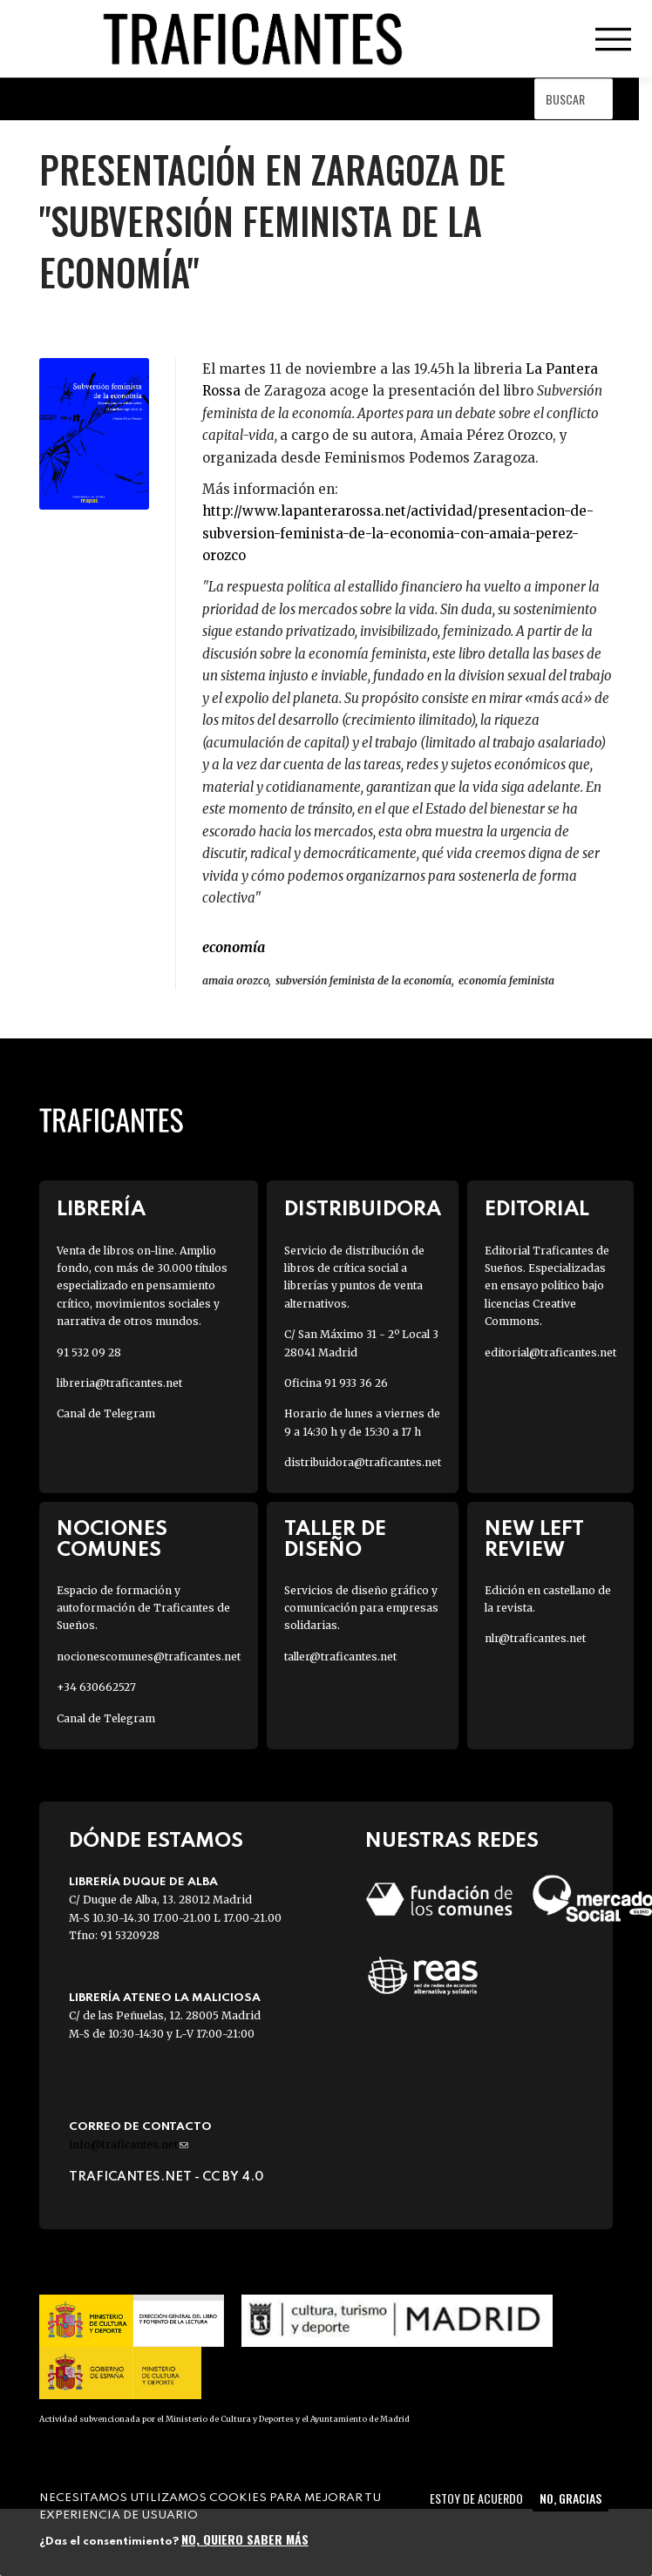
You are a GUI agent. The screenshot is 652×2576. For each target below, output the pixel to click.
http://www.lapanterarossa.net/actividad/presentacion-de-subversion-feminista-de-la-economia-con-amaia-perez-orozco (398, 533)
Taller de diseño (335, 1539)
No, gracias (570, 2498)
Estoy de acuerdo (476, 2498)
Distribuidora (362, 1210)
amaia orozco (235, 980)
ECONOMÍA (233, 947)
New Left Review (534, 1539)
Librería (101, 1210)
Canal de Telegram (106, 1413)
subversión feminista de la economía (363, 980)
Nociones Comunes (112, 1539)
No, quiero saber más (245, 2539)
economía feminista (506, 980)
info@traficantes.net (128, 2144)
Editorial (537, 1210)
